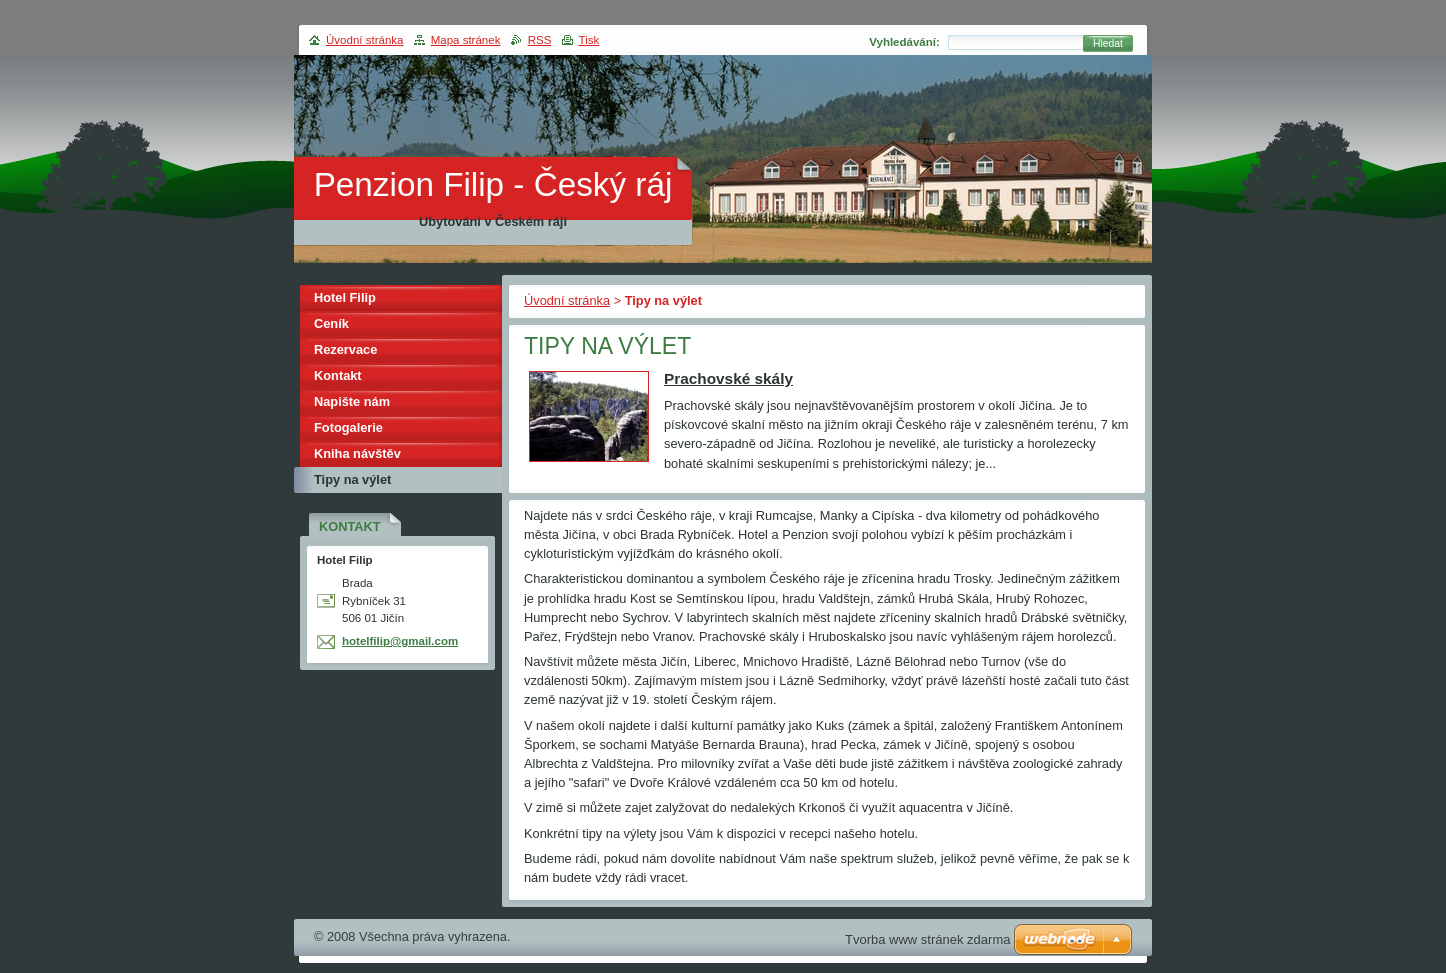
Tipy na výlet (352, 479)
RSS (540, 40)
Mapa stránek (466, 40)
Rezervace (345, 349)
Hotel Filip (345, 297)
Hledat (1108, 43)
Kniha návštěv (357, 453)
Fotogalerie (348, 427)
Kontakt (338, 375)
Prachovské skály (728, 378)
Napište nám (352, 401)
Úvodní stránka (567, 300)
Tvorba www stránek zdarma (927, 939)
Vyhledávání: (904, 42)
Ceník (331, 323)
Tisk (589, 40)
